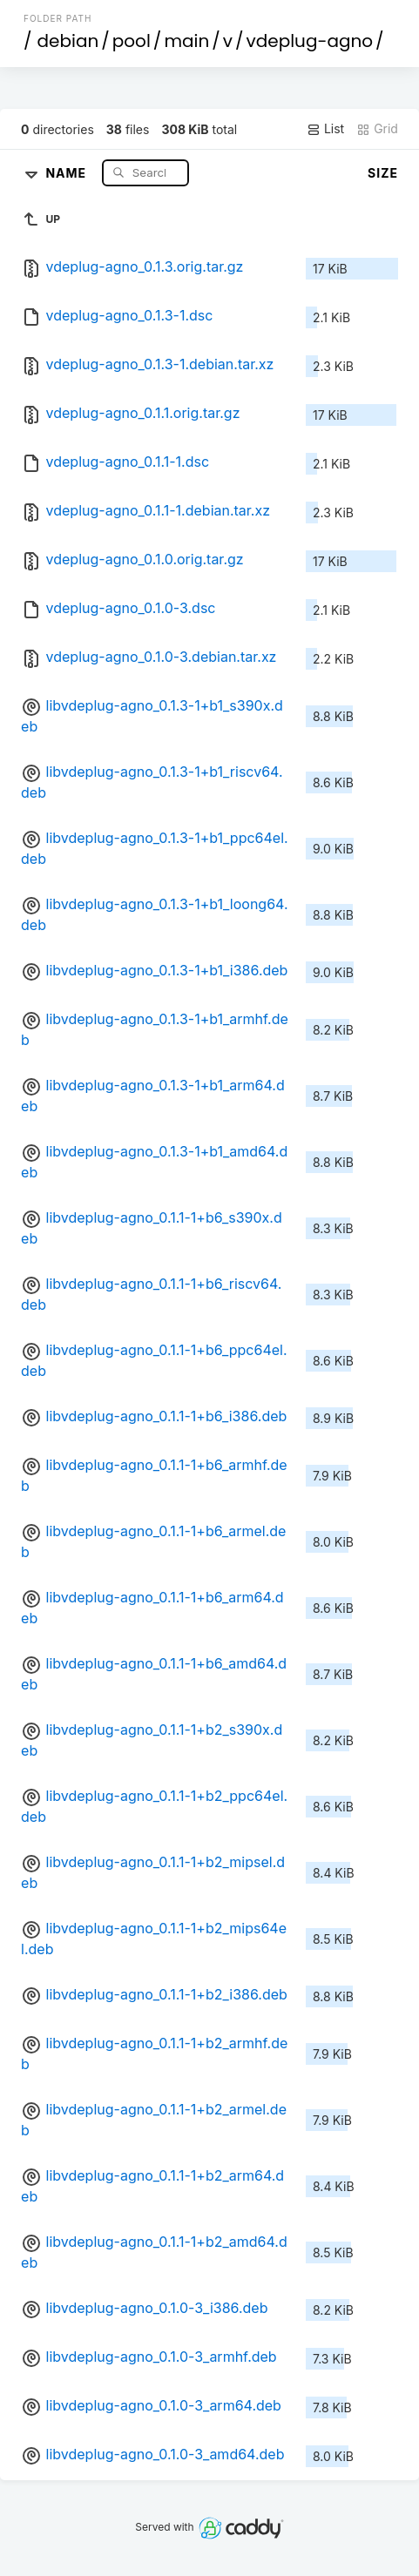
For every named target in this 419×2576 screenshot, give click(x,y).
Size (383, 172)
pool (131, 41)
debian (68, 41)
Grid (377, 129)
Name (67, 172)
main (186, 41)
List (325, 129)
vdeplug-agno (310, 41)
